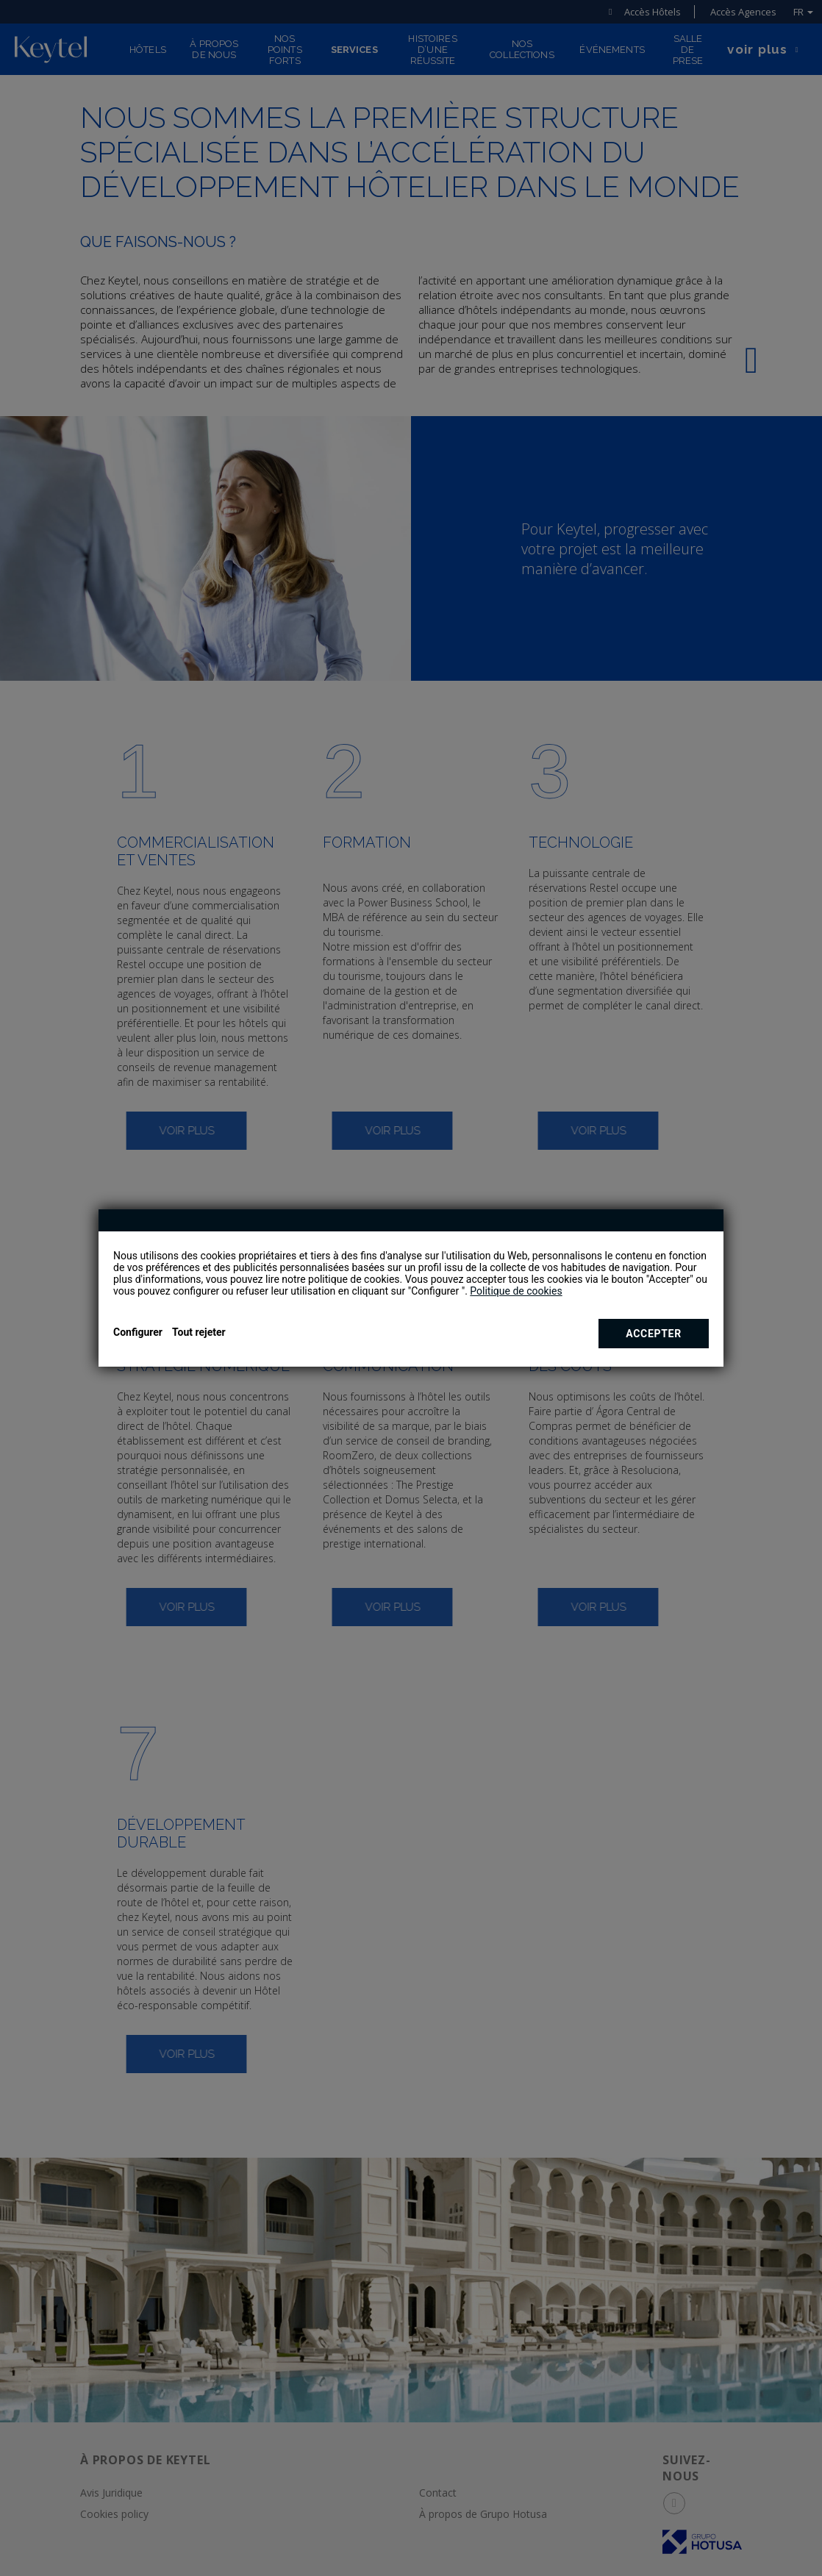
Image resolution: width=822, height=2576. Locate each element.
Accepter (654, 1333)
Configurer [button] (137, 1332)
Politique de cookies (516, 1291)
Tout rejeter (199, 1332)
